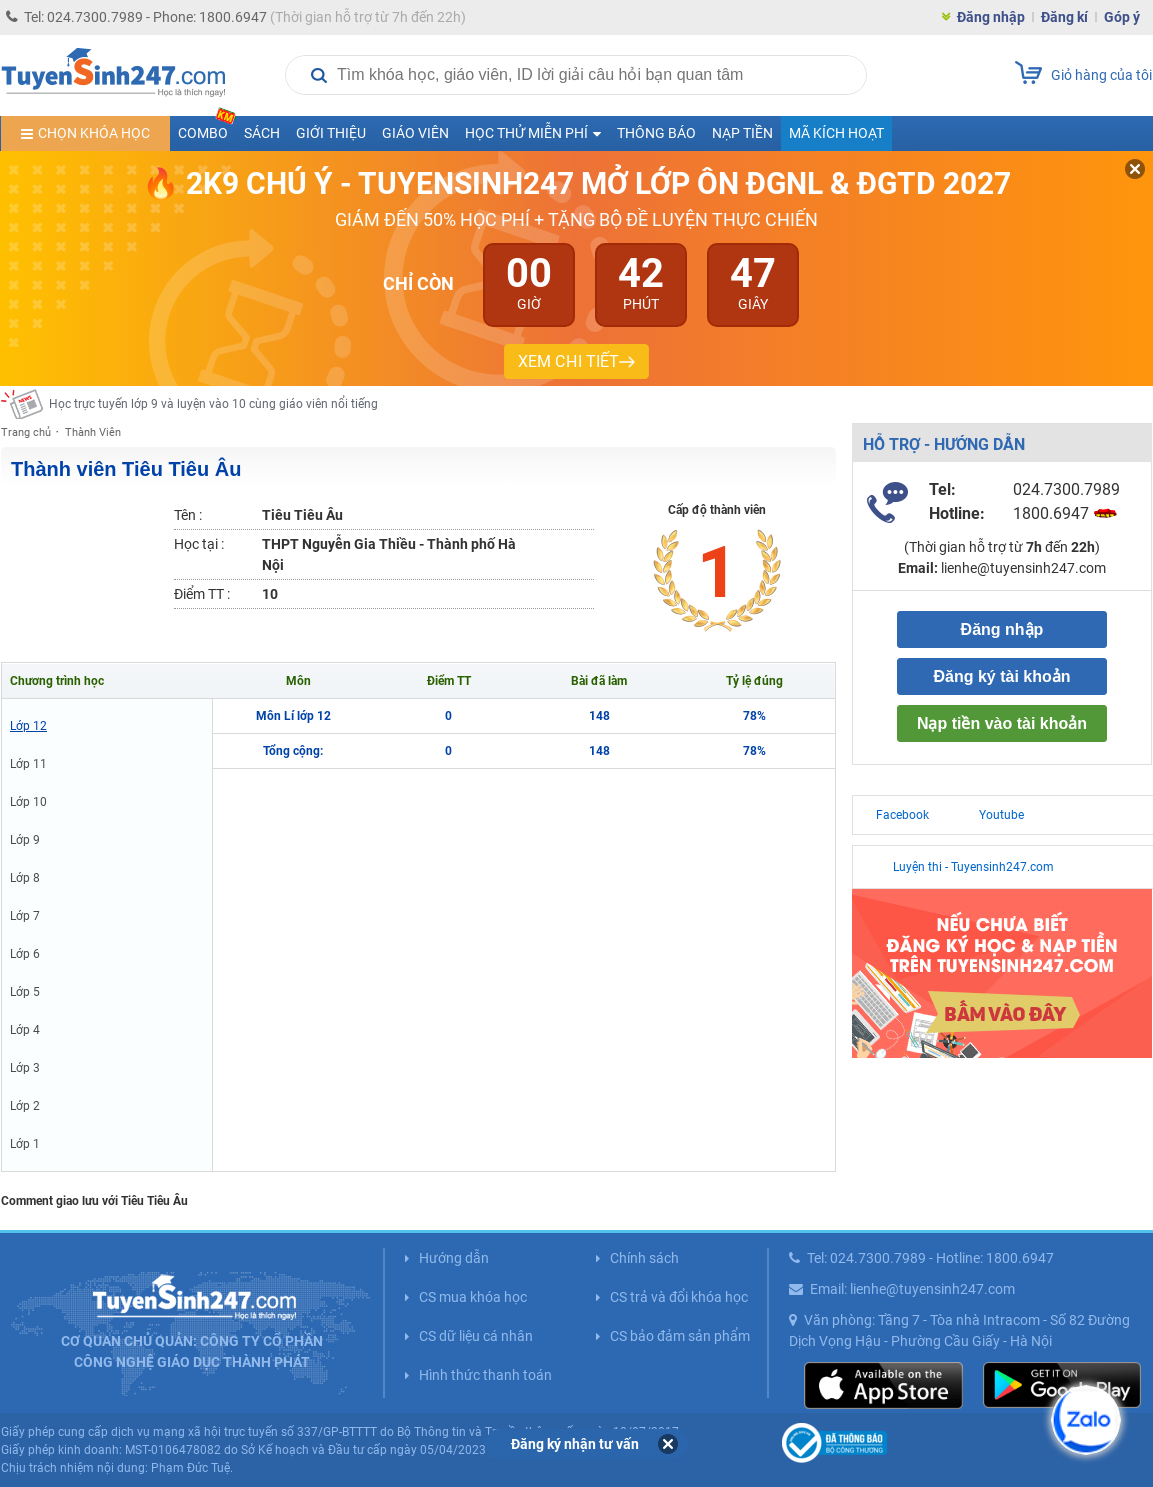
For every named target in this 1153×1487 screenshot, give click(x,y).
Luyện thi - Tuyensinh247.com (973, 867)
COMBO (207, 128)
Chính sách (644, 1258)
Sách (262, 133)
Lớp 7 (25, 916)
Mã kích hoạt (836, 133)
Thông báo (656, 133)
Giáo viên (415, 133)
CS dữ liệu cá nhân (476, 1336)
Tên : (188, 515)
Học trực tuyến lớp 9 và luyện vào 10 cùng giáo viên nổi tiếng (213, 404)
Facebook (902, 815)
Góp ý (1122, 17)
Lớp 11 (28, 764)
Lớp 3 (25, 1068)
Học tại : (199, 544)
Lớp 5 (25, 992)
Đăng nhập (991, 17)
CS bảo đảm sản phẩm (680, 1336)
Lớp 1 (25, 1144)
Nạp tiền (742, 133)
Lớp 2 (25, 1106)
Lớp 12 (28, 726)
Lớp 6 (25, 954)
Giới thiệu (331, 133)
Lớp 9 (25, 840)
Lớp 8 (25, 878)
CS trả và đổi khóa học (679, 1297)
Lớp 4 (25, 1030)
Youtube (1001, 815)
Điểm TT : (202, 594)
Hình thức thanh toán (485, 1375)
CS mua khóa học (473, 1297)
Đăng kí (1064, 17)
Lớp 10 (28, 802)
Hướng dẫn (454, 1258)
